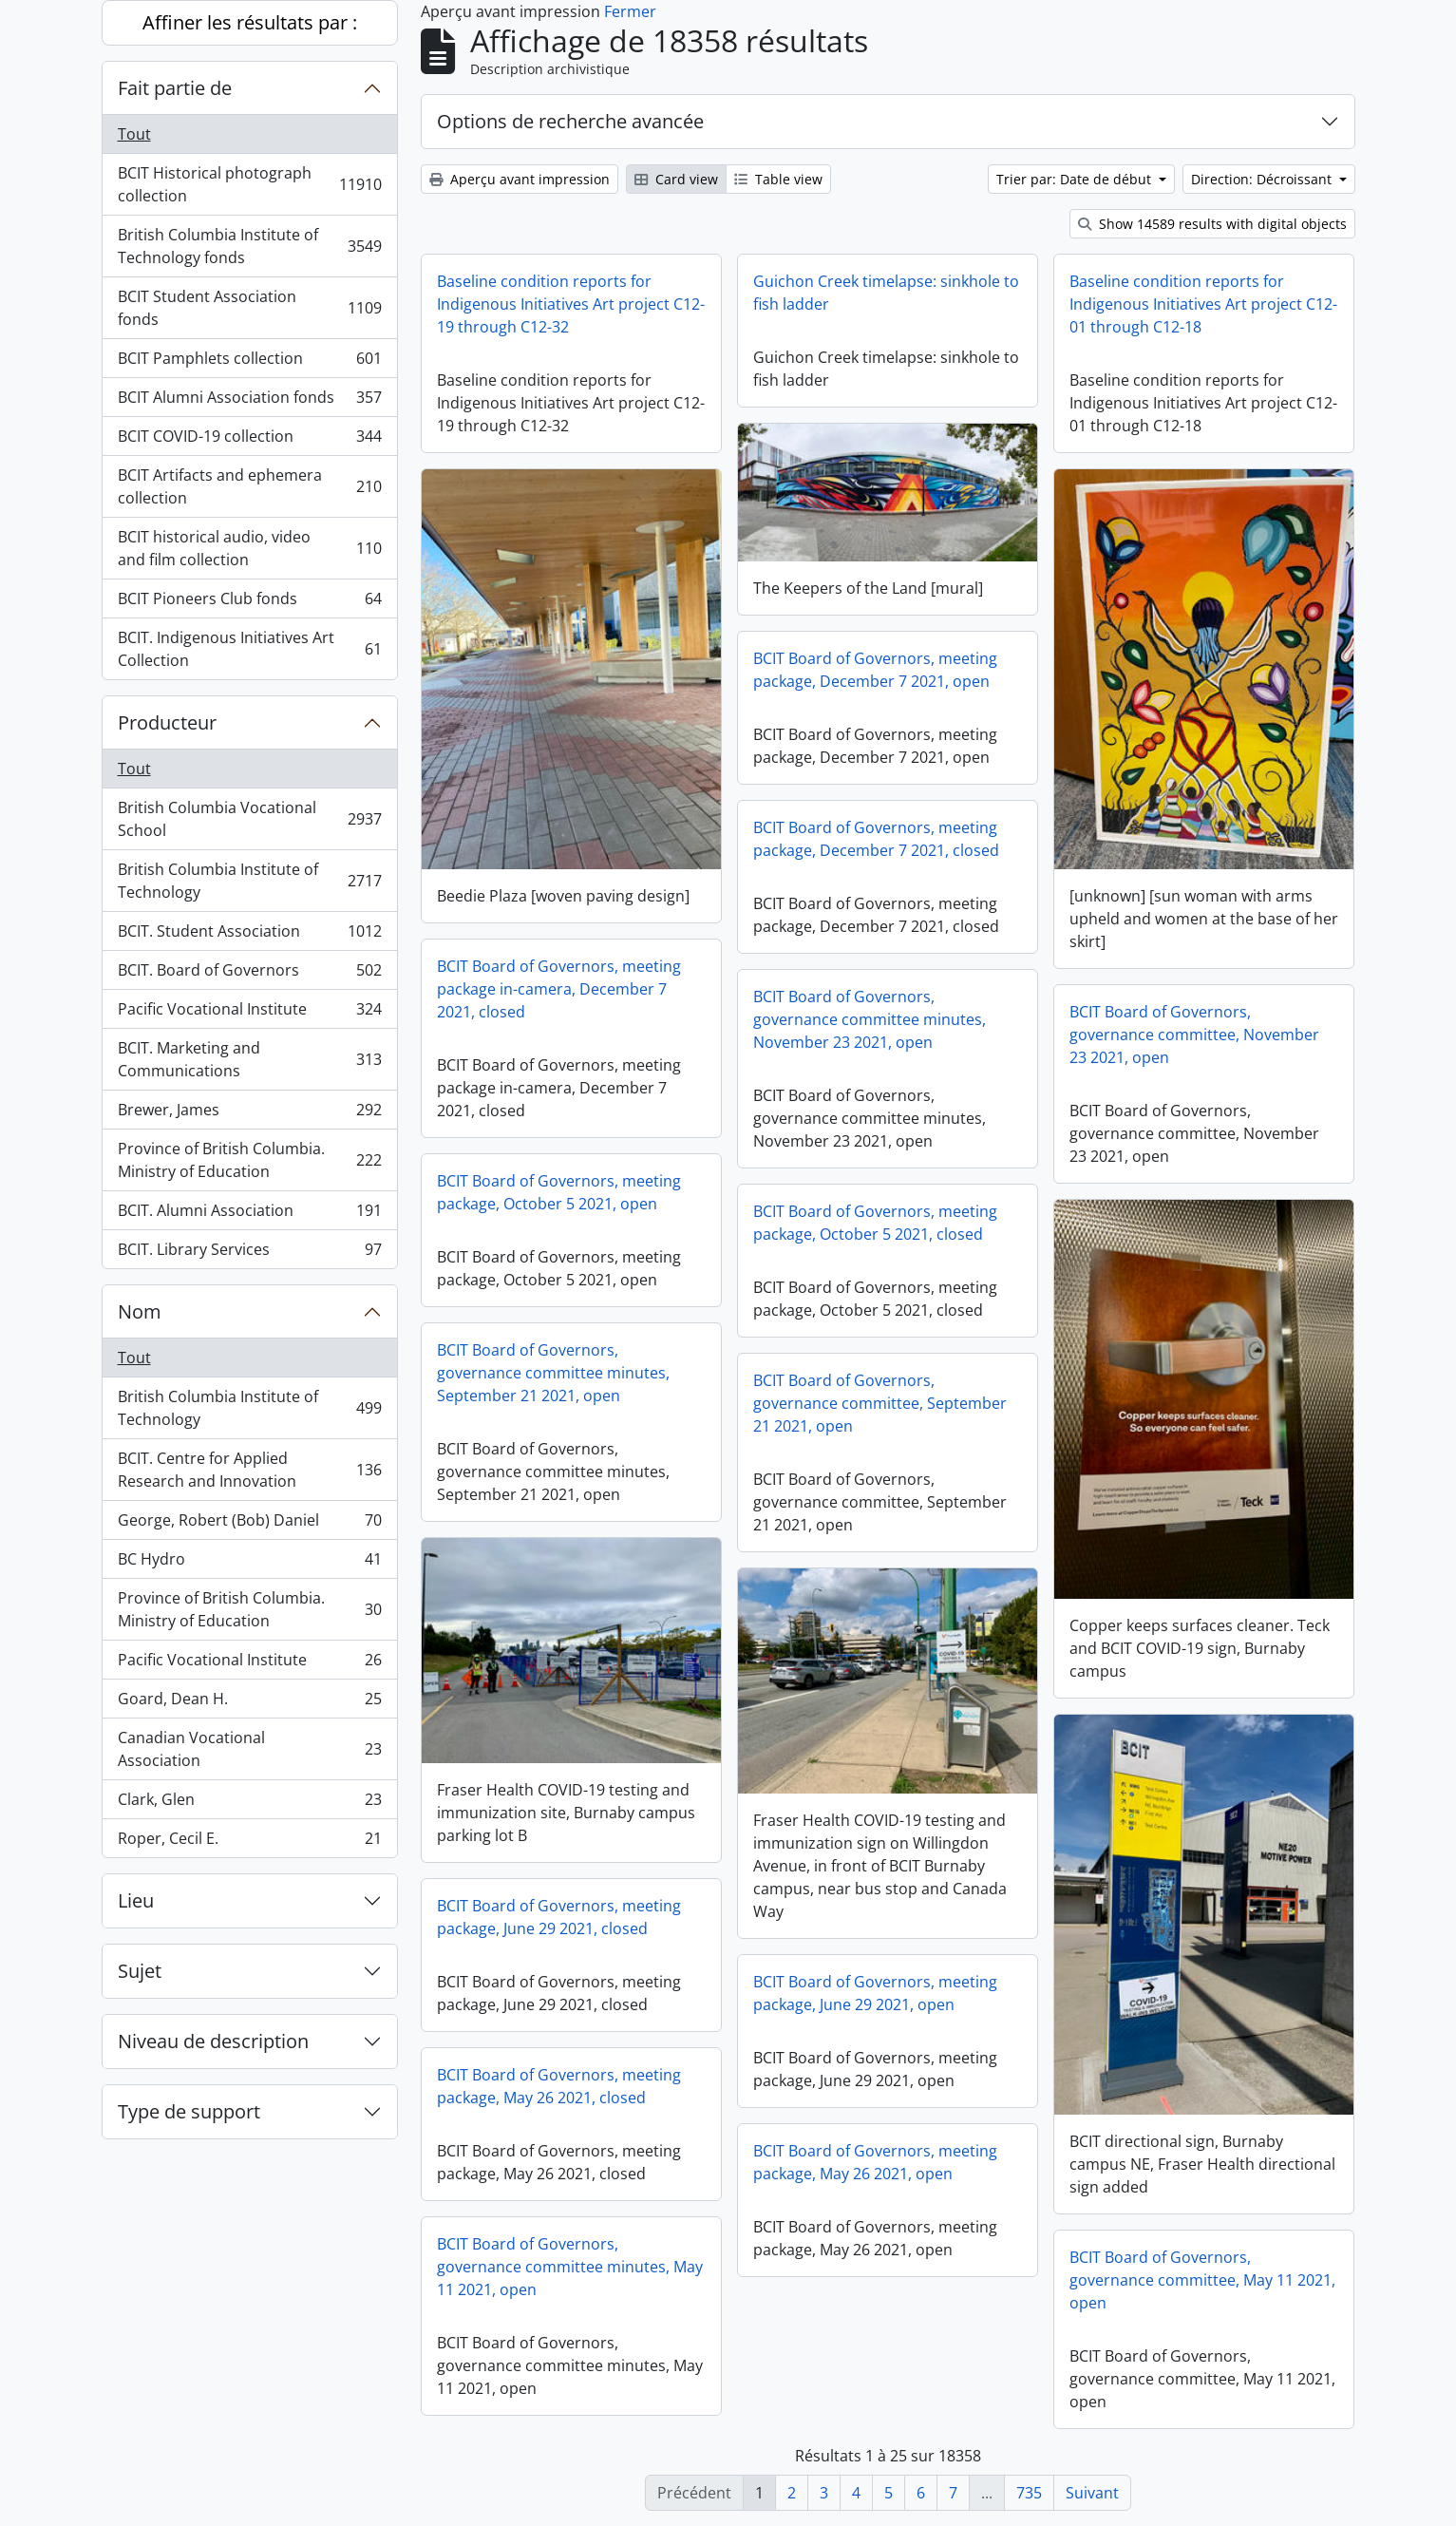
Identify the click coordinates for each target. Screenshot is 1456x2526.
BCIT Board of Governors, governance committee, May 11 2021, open (1202, 2280)
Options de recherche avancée (570, 121)
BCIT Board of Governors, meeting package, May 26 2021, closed (559, 2086)
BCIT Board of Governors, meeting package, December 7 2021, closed (876, 839)
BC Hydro (249, 1563)
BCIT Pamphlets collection (249, 362)
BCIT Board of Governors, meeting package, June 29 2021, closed (559, 1917)
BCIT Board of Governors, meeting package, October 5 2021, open (559, 1192)
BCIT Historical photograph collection (249, 184)
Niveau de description (213, 2041)
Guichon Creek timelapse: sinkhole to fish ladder (886, 292)
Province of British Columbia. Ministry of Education (249, 1160)
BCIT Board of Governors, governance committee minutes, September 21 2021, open (553, 1372)
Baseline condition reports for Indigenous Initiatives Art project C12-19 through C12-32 (571, 304)
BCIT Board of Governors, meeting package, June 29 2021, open (875, 1993)
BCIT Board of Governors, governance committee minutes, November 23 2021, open (869, 1019)
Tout (134, 133)
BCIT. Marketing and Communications (249, 1059)
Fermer (630, 11)
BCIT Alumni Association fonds (249, 401)
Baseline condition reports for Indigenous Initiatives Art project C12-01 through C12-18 (1203, 304)
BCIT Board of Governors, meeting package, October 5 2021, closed (875, 1222)
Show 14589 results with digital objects (1212, 224)
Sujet (139, 1971)
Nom (139, 1311)
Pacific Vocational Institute (249, 1013)
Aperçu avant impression (519, 179)
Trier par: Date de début (1075, 179)
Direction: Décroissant (1263, 179)
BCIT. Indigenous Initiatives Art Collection (249, 649)
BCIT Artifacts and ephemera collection (249, 486)
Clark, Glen (249, 1803)
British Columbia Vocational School (249, 819)
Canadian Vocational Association (249, 1749)
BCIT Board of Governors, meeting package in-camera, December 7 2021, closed (559, 989)
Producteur (167, 722)
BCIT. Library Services (249, 1253)
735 (1029, 2492)
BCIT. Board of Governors (249, 974)
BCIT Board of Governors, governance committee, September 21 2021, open (880, 1403)
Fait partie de (175, 88)
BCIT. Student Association (249, 935)
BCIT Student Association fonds (249, 308)
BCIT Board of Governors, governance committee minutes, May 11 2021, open (570, 2266)
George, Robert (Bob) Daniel (249, 1524)
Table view (778, 179)
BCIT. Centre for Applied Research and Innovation (249, 1469)
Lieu (136, 1900)
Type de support (189, 2111)
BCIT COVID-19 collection (249, 440)
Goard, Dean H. (249, 1703)
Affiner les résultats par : (249, 22)
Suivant (1092, 2492)
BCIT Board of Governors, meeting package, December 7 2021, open (875, 670)
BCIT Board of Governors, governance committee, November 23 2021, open (1194, 1034)
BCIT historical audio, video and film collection (249, 548)
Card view (676, 179)
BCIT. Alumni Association (249, 1214)
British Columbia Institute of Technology (249, 880)
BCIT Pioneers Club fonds (249, 602)
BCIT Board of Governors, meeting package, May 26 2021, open (875, 2162)
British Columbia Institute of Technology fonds (249, 246)
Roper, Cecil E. (249, 1842)
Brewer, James (249, 1114)
